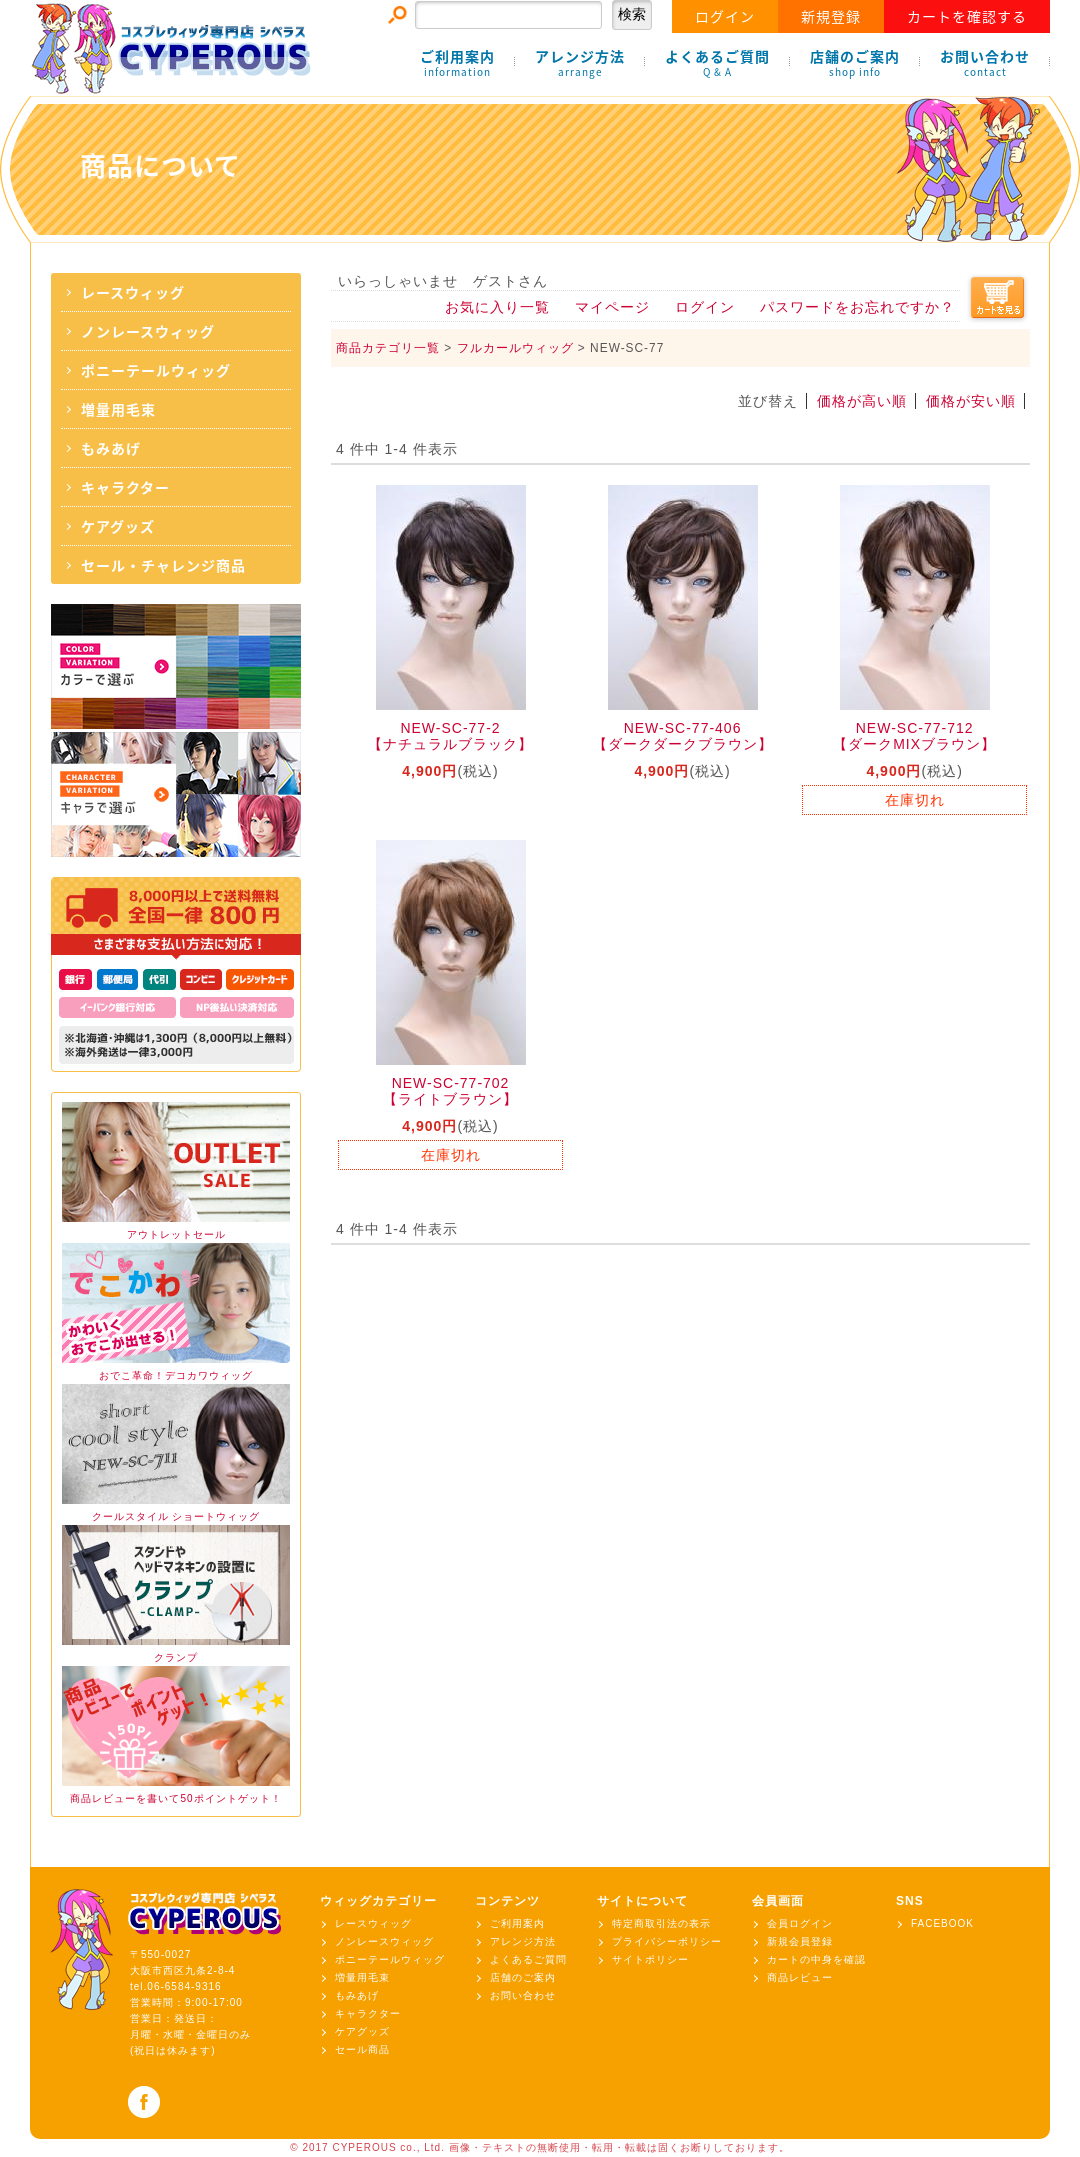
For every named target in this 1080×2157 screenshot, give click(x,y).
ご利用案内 (457, 63)
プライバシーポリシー (667, 1941)
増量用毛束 (118, 409)
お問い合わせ (985, 63)
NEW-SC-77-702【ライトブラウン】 (450, 1091)
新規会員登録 (800, 1941)
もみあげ (111, 448)
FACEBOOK (942, 1923)
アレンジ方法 (580, 63)
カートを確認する (967, 16)
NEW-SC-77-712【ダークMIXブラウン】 (914, 736)
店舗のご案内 (855, 63)
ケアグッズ (118, 526)
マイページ (612, 307)
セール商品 (362, 2049)
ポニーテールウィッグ (156, 370)
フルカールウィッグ (515, 348)
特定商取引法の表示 (661, 1923)
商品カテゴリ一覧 (388, 348)
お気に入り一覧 (497, 307)
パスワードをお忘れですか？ (857, 307)
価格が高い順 (862, 401)
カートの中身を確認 (816, 1959)
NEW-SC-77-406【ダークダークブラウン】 (683, 736)
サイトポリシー (650, 1959)
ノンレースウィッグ (148, 331)
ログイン (725, 16)
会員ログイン (800, 1923)
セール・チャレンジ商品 (163, 565)
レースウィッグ (133, 292)
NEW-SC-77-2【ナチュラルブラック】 (450, 736)
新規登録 (831, 16)
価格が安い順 (971, 401)
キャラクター (125, 487)
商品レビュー (800, 1977)
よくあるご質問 (717, 63)
